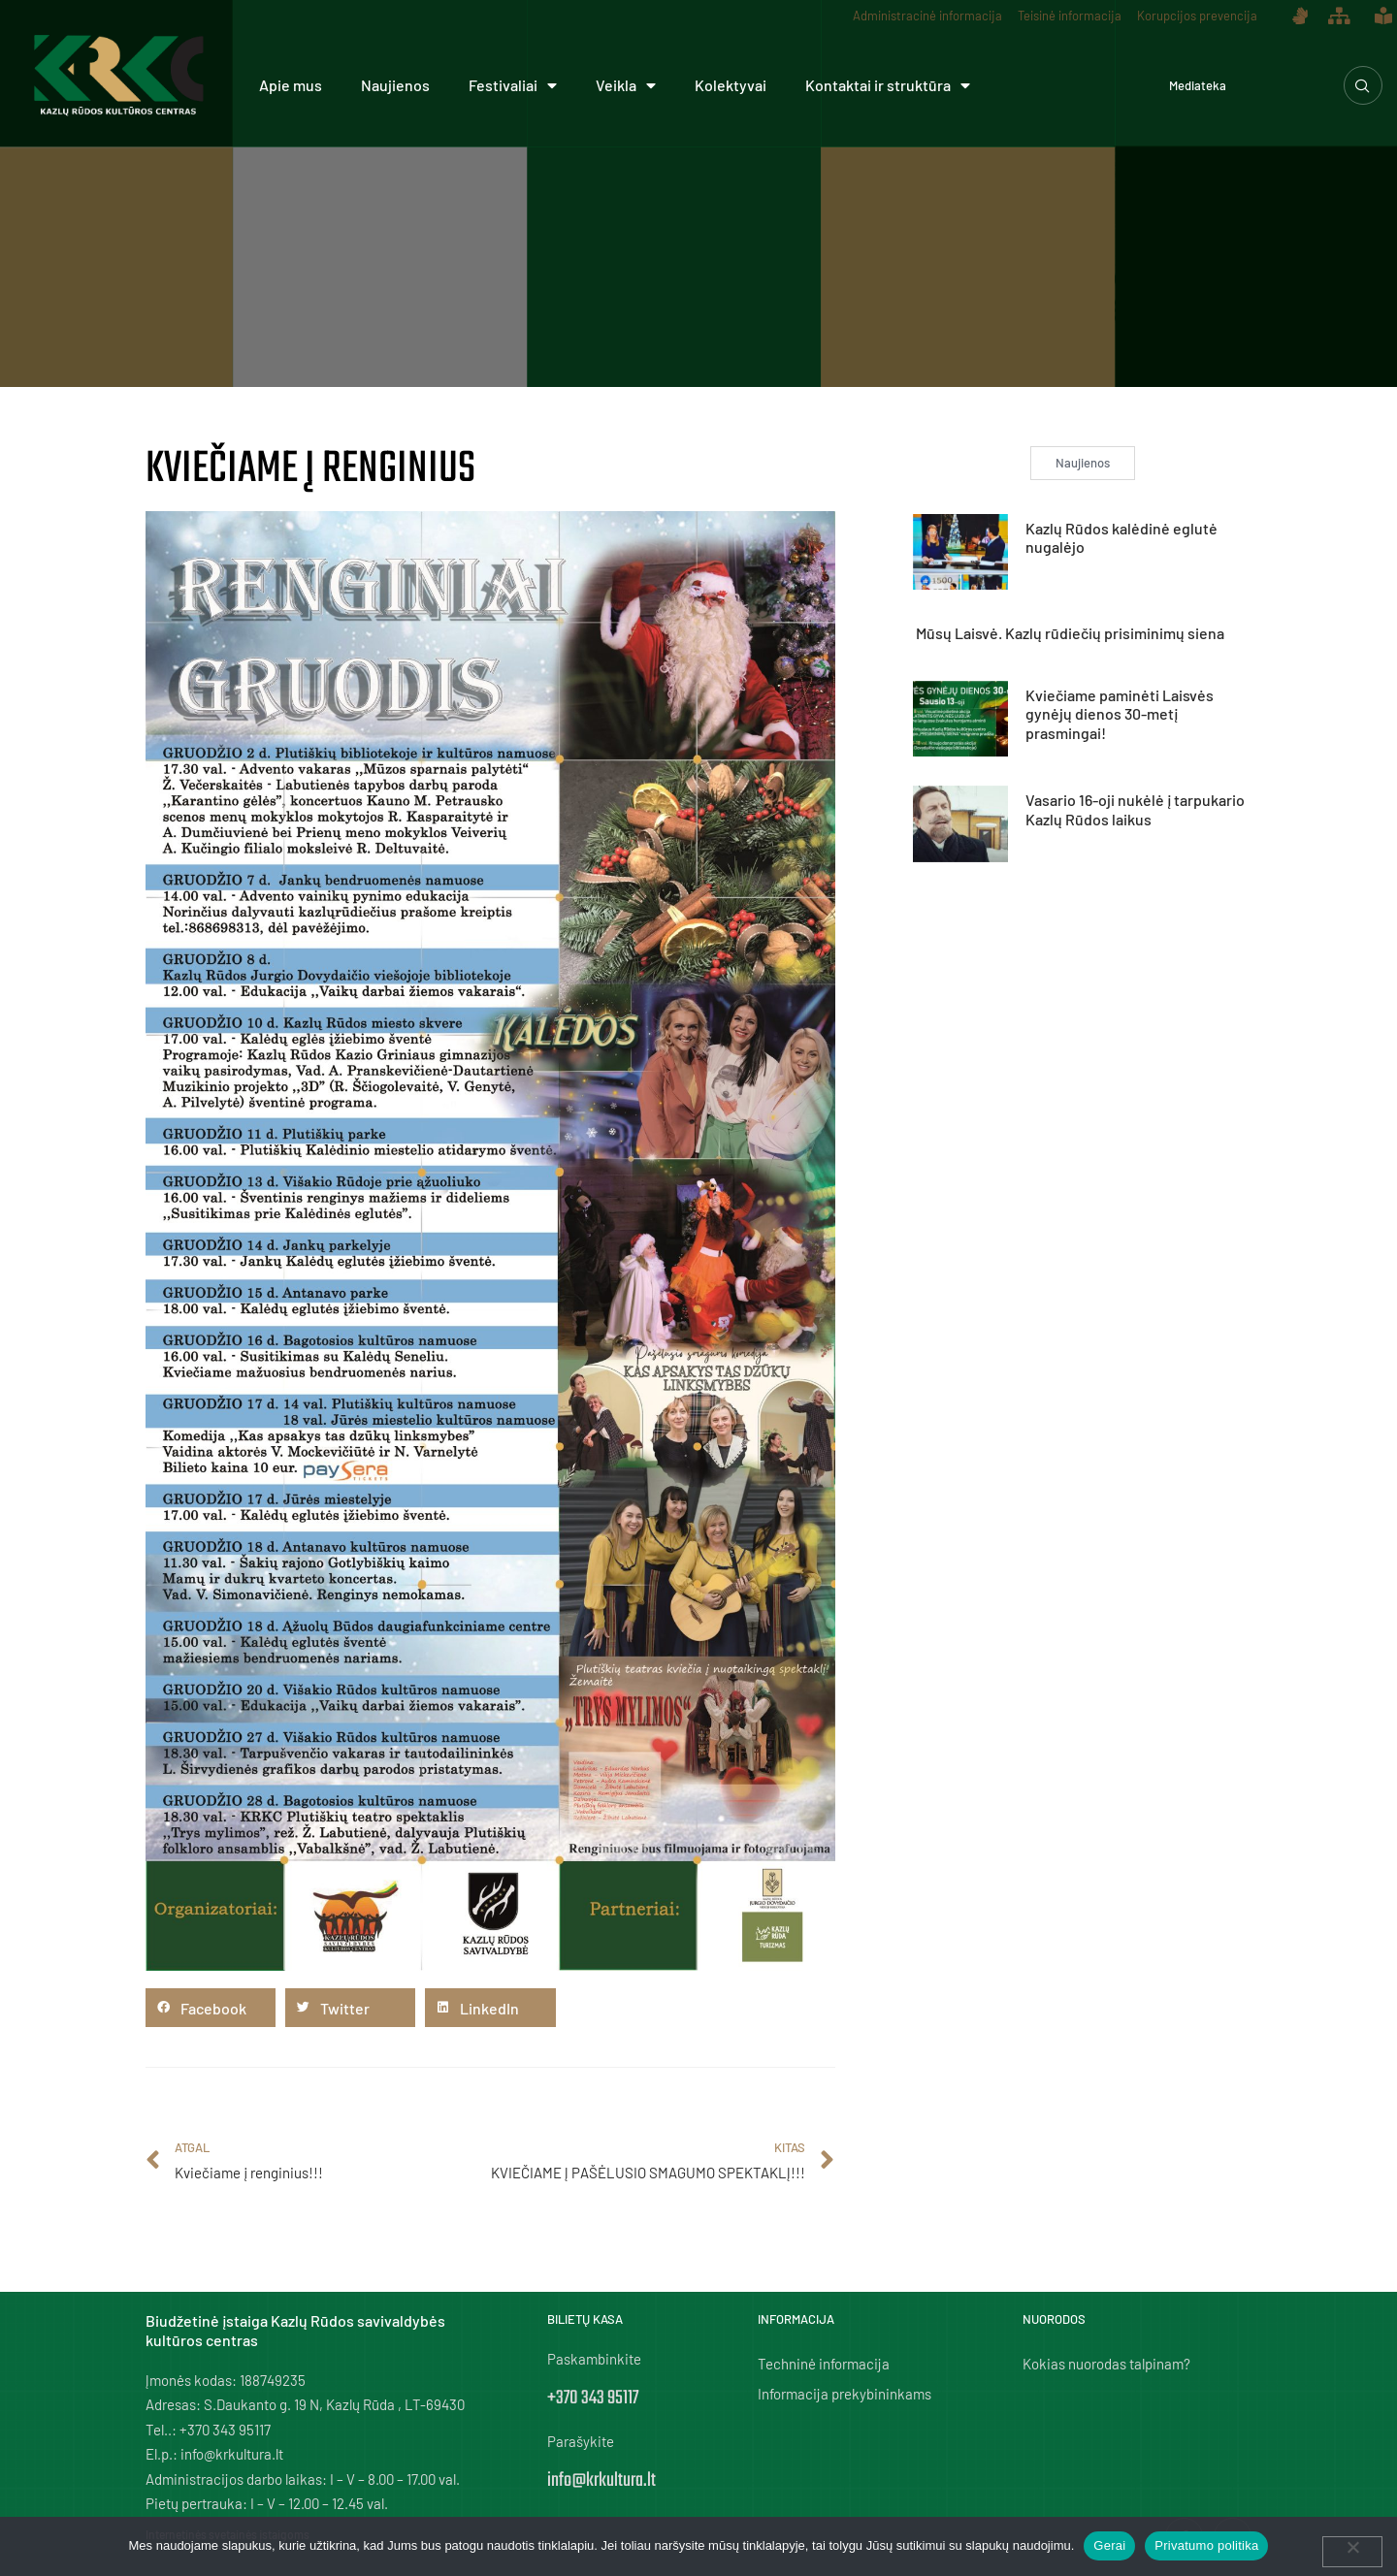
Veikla (626, 85)
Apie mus (290, 85)
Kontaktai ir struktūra (887, 85)
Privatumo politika (1206, 2545)
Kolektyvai (730, 85)
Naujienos (395, 85)
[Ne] (1352, 2551)
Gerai (1109, 2545)
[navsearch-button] (1363, 85)
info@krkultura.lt (601, 2480)
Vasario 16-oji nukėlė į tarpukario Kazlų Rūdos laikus (1135, 808)
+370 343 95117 (592, 2398)
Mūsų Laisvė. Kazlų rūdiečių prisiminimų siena (1070, 633)
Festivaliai (513, 85)
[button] (211, 2007)
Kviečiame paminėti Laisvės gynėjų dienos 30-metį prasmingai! (1119, 713)
